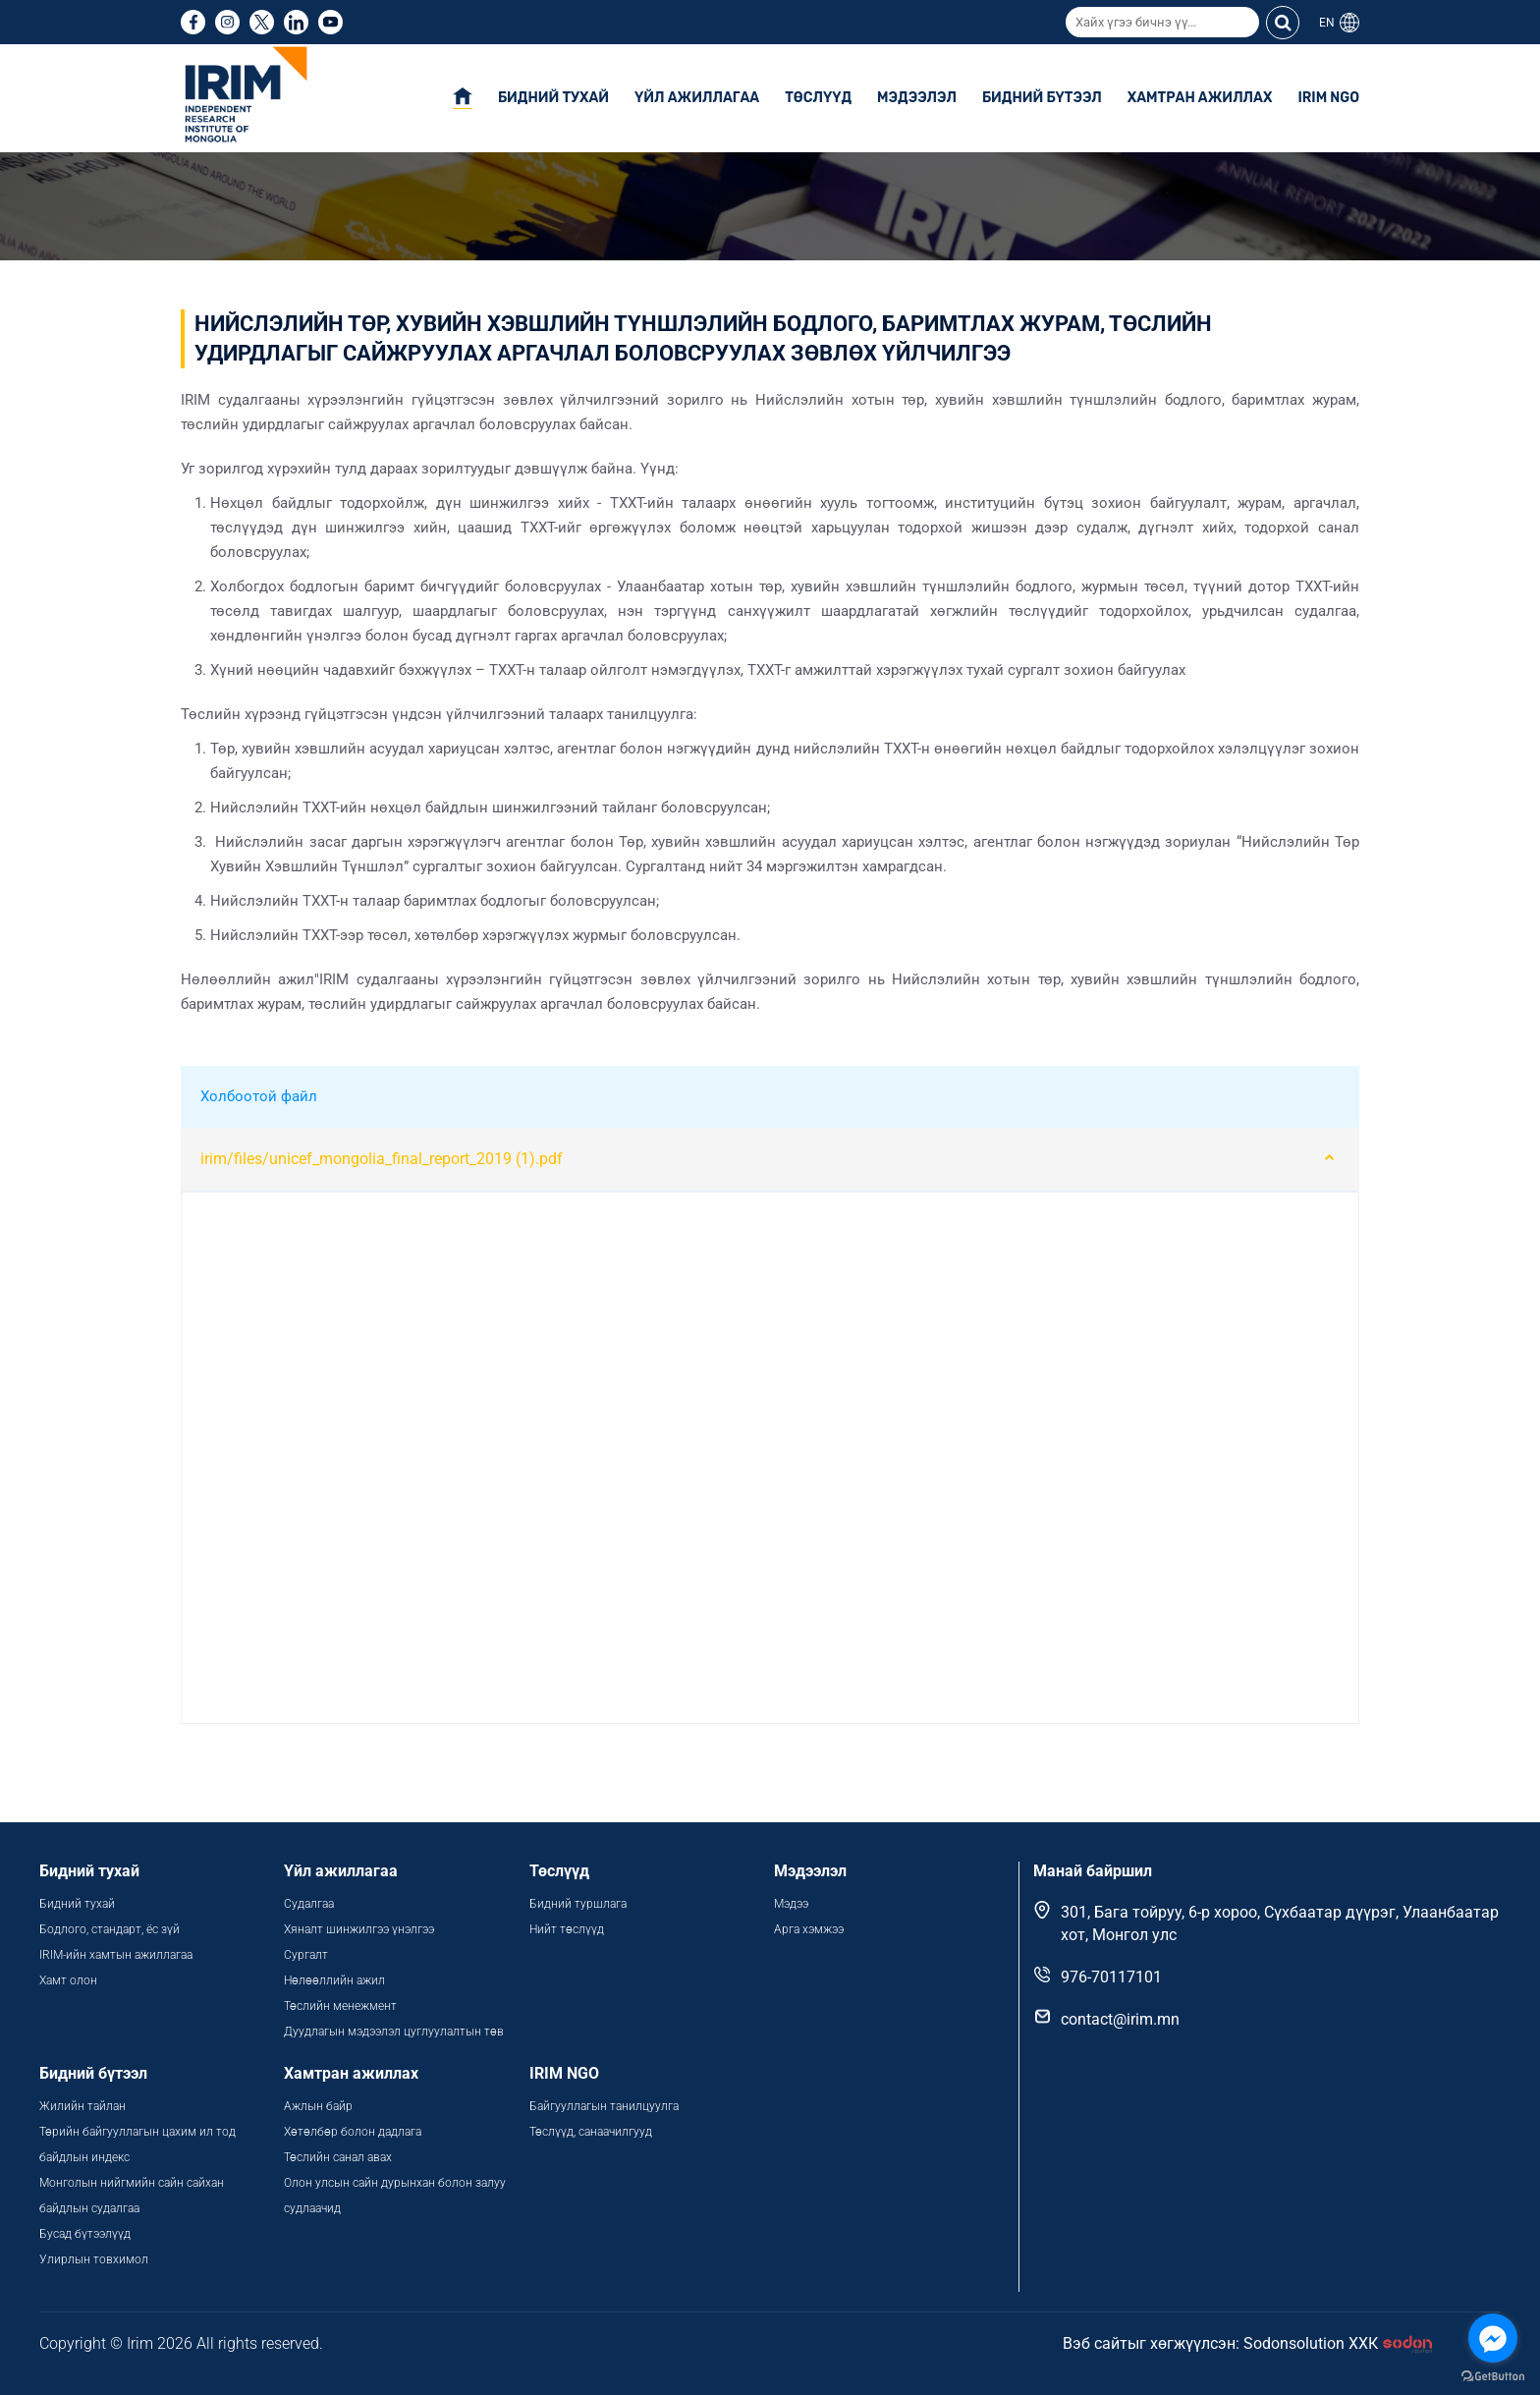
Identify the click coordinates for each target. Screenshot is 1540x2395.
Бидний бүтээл (1042, 97)
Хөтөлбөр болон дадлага (354, 2132)
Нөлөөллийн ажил (334, 1980)
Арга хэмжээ (809, 1929)
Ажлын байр (318, 2106)
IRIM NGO (1328, 97)
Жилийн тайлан (82, 2106)
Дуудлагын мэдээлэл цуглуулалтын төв (394, 2031)
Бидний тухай (553, 97)
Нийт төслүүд (566, 1929)
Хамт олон (68, 1980)
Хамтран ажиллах (1200, 97)
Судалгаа (309, 1904)
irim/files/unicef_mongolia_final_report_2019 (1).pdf (381, 1158)
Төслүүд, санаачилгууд (590, 2132)
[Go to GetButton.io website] (1492, 2375)
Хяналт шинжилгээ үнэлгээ (359, 1929)
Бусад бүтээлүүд (85, 2234)
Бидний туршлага (578, 1904)
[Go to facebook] (1492, 2338)
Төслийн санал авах (338, 2157)
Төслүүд (818, 97)
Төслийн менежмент (340, 2006)
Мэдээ (791, 1904)
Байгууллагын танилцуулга (604, 2106)
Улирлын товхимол (93, 2259)
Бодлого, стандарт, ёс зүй (109, 1929)
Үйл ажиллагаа (696, 97)
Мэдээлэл (917, 97)
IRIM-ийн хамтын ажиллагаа (115, 1955)
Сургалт (306, 1955)
